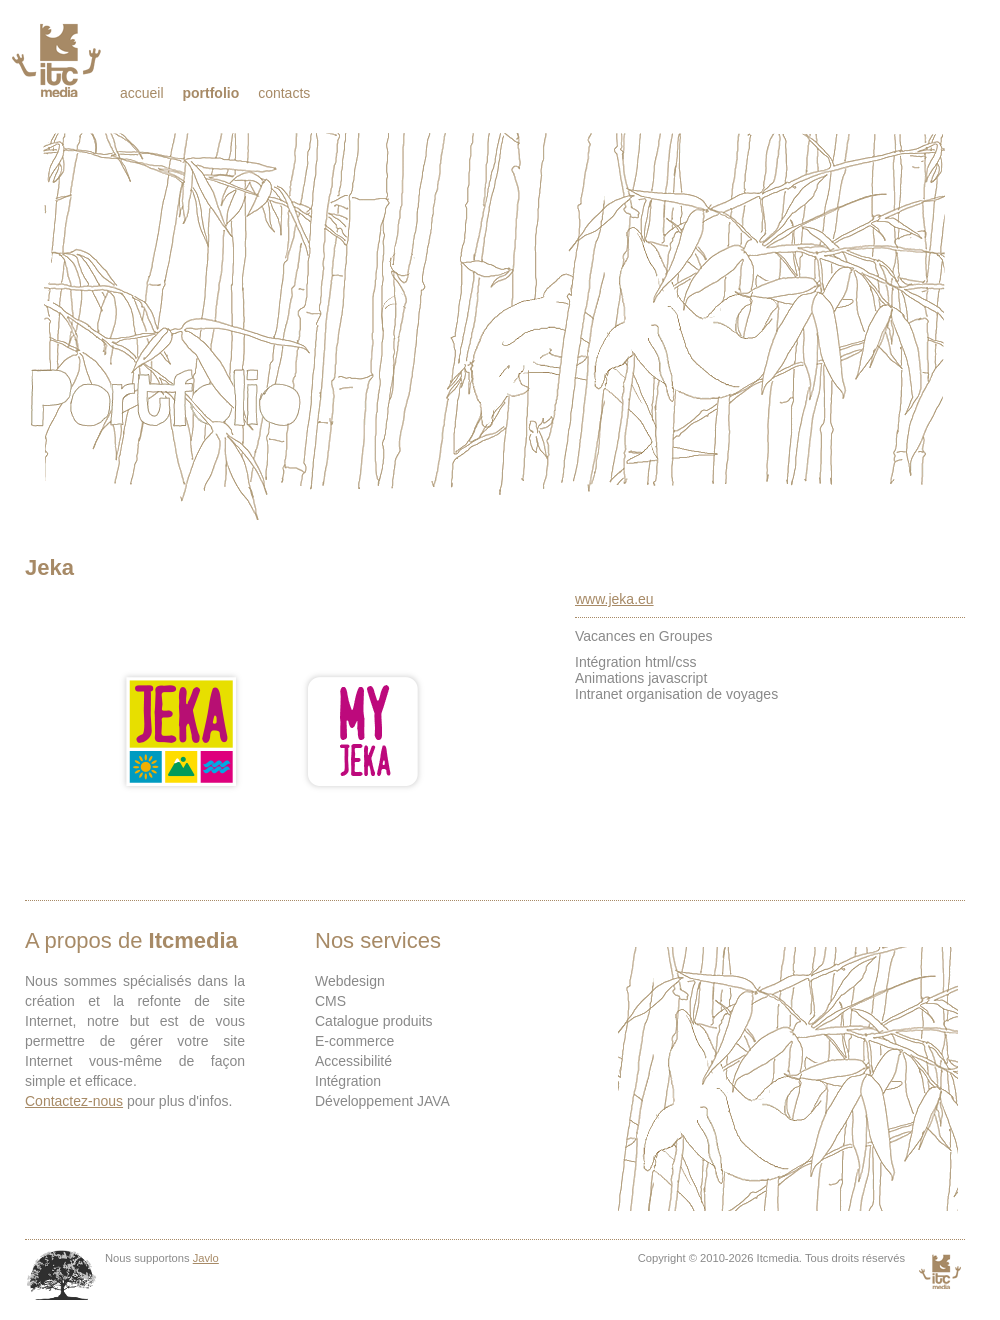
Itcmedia (58, 60)
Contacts (284, 93)
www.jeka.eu (614, 599)
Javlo (206, 1258)
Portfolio (210, 93)
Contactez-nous (74, 1101)
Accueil (142, 93)
